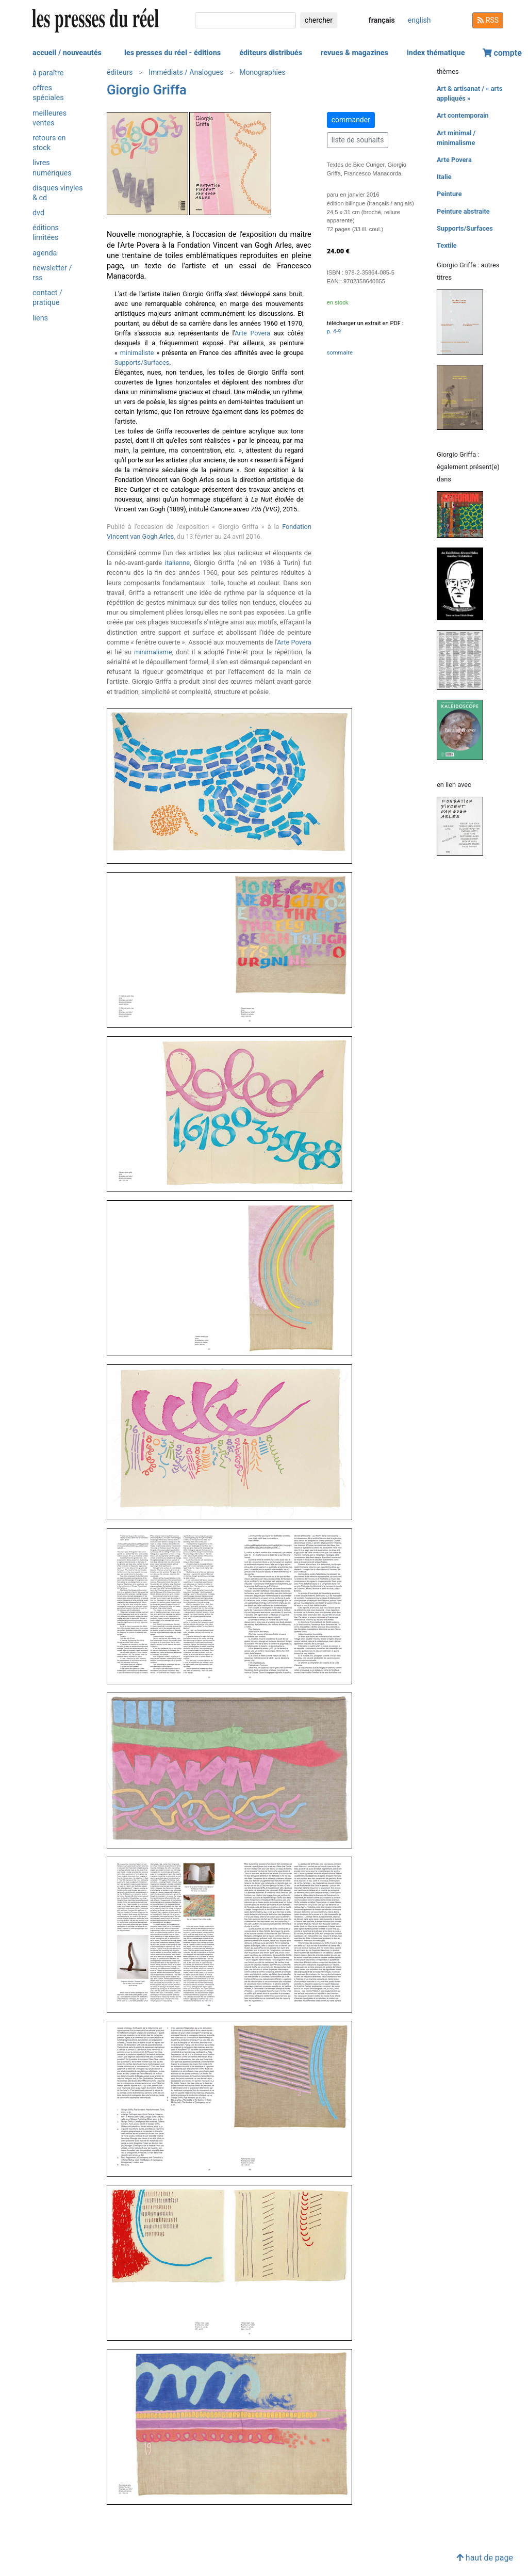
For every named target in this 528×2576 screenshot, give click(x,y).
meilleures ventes (49, 118)
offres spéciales (48, 93)
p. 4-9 (334, 331)
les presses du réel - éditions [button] (172, 53)
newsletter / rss (52, 273)
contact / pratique (47, 297)
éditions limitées (45, 232)
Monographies (262, 72)
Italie (444, 177)
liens (40, 318)
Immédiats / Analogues (185, 72)
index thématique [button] (436, 53)
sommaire (340, 352)
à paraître (47, 73)
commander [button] (351, 120)
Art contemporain (463, 115)
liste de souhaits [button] (358, 140)
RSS (488, 20)
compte (502, 53)
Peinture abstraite (463, 211)
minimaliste (137, 353)
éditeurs (120, 72)
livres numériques (52, 167)
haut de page (484, 2558)
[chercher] (245, 20)
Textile (447, 245)
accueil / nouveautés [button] (67, 53)
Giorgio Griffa (147, 90)
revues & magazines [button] (354, 53)
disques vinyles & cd (57, 193)
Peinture (449, 194)
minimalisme (153, 652)
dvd (38, 212)
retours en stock (49, 143)
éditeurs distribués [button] (270, 53)
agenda (44, 253)
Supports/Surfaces (141, 362)
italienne (177, 563)
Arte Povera (252, 333)
